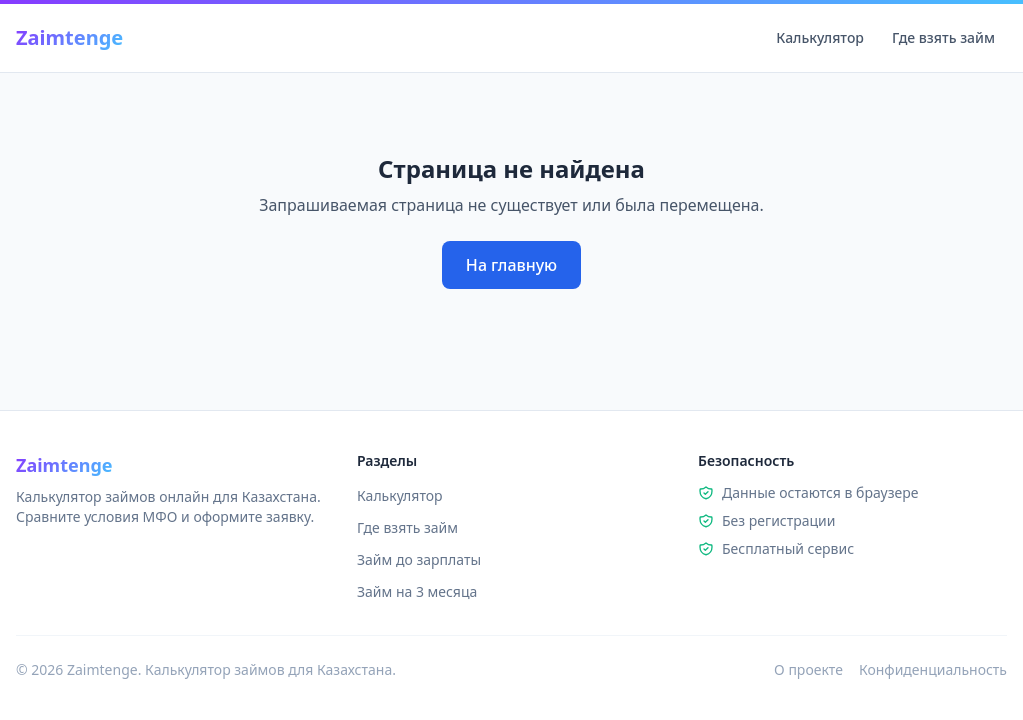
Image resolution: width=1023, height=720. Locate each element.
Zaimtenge (69, 37)
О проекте (808, 669)
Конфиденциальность (933, 669)
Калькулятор (820, 37)
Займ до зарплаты (419, 559)
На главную (511, 265)
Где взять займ (943, 37)
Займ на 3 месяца (417, 591)
